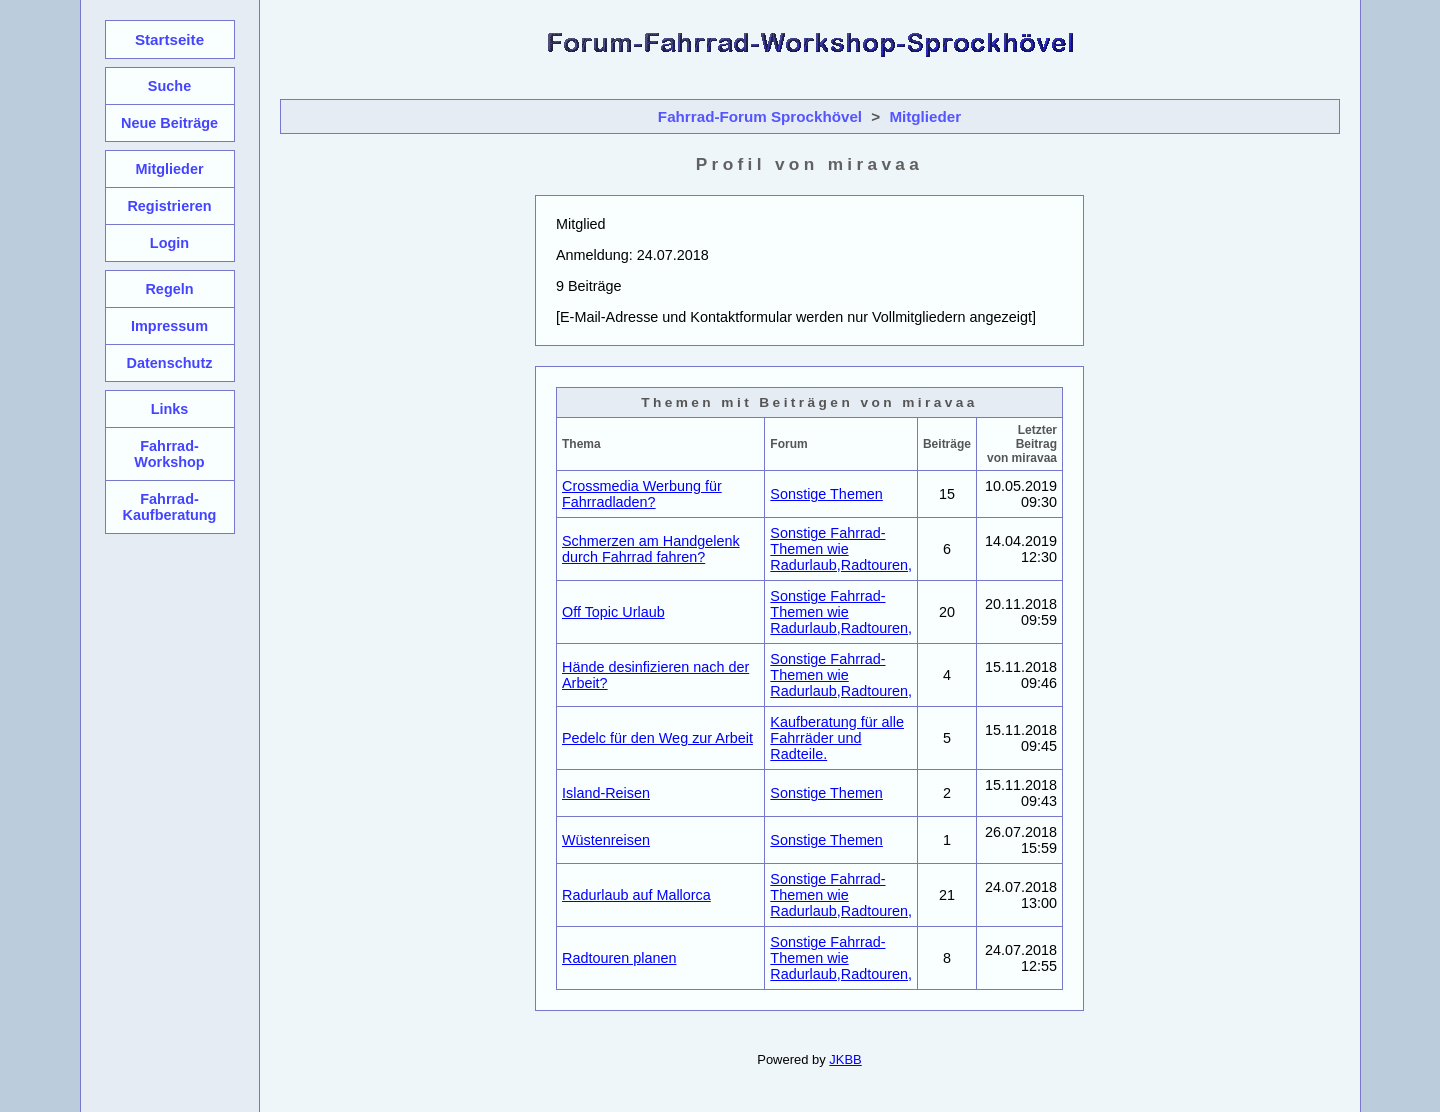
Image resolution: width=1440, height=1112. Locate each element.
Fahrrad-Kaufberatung (170, 507)
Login (169, 243)
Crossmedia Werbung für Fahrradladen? (642, 494)
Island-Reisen (606, 793)
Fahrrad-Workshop (169, 454)
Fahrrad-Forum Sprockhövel (760, 116)
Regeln (169, 289)
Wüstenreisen (606, 840)
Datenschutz (170, 363)
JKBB (845, 1059)
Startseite (169, 39)
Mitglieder (925, 116)
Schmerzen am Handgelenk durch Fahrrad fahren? (651, 549)
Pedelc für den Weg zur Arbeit (657, 738)
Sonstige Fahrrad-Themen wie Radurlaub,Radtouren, (841, 549)
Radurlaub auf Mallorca (636, 895)
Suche (169, 86)
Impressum (169, 326)
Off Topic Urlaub (613, 612)
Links (170, 409)
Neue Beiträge (169, 123)
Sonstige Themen (826, 494)
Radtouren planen (619, 958)
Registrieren (169, 206)
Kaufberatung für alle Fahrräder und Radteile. (837, 738)
